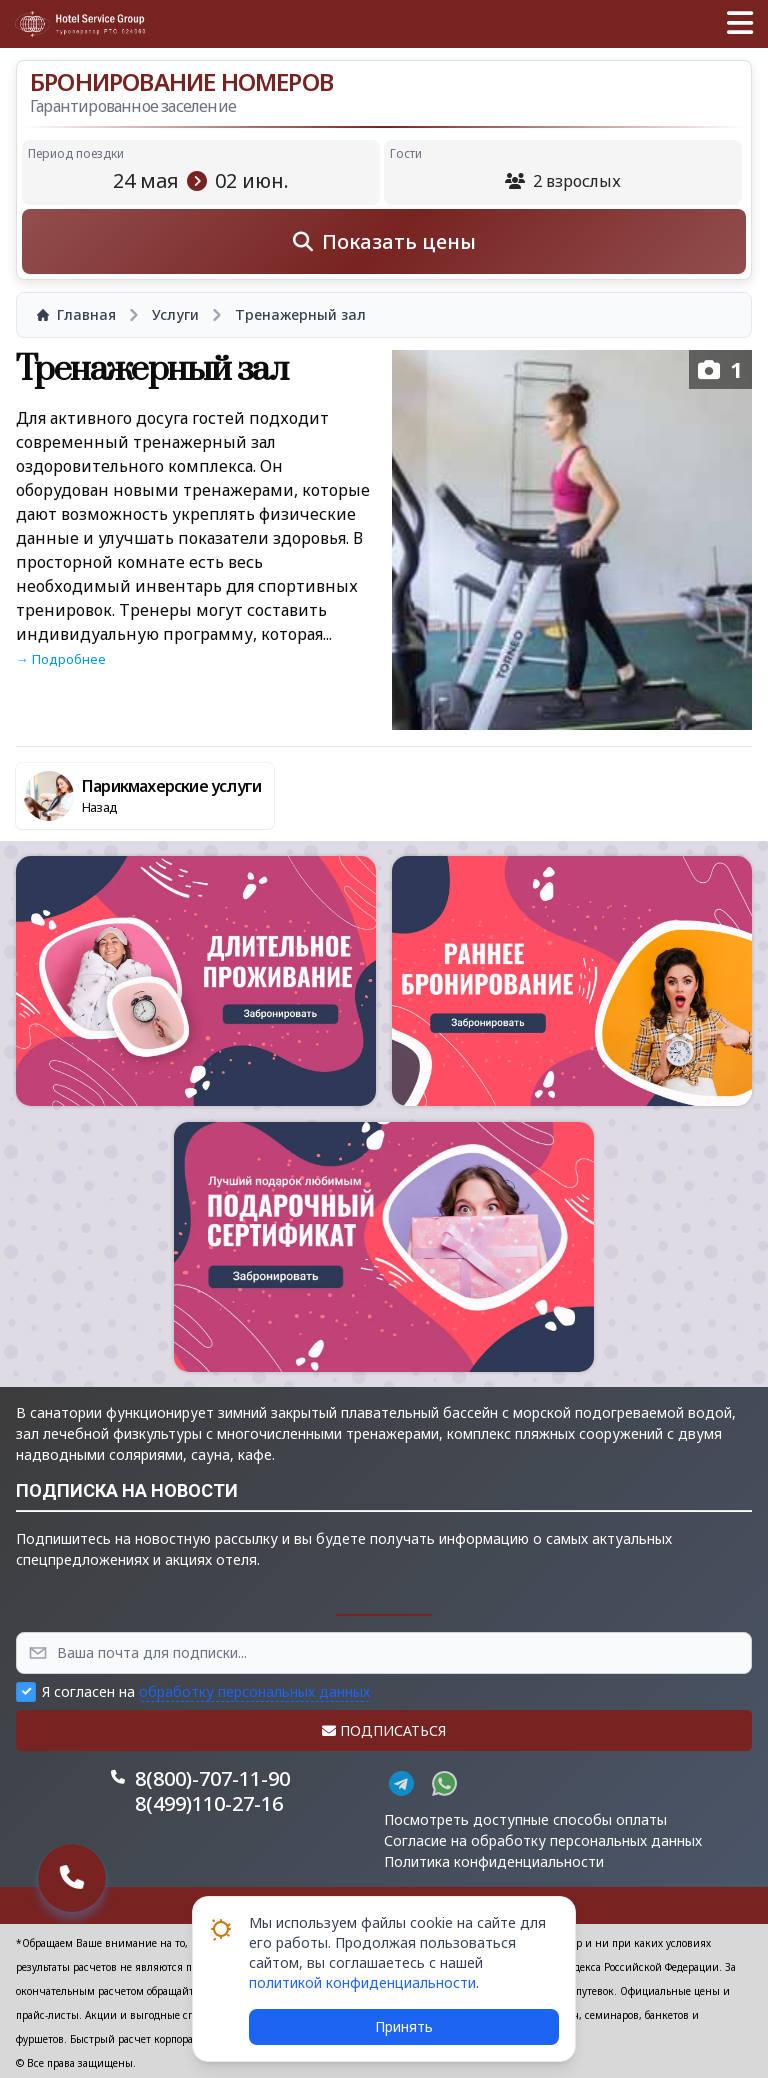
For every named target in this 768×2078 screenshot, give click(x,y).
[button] (740, 24)
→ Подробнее (61, 659)
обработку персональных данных (254, 1691)
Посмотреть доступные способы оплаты (525, 1819)
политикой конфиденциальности (362, 1982)
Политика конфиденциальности (494, 1861)
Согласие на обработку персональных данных (543, 1840)
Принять (404, 2026)
